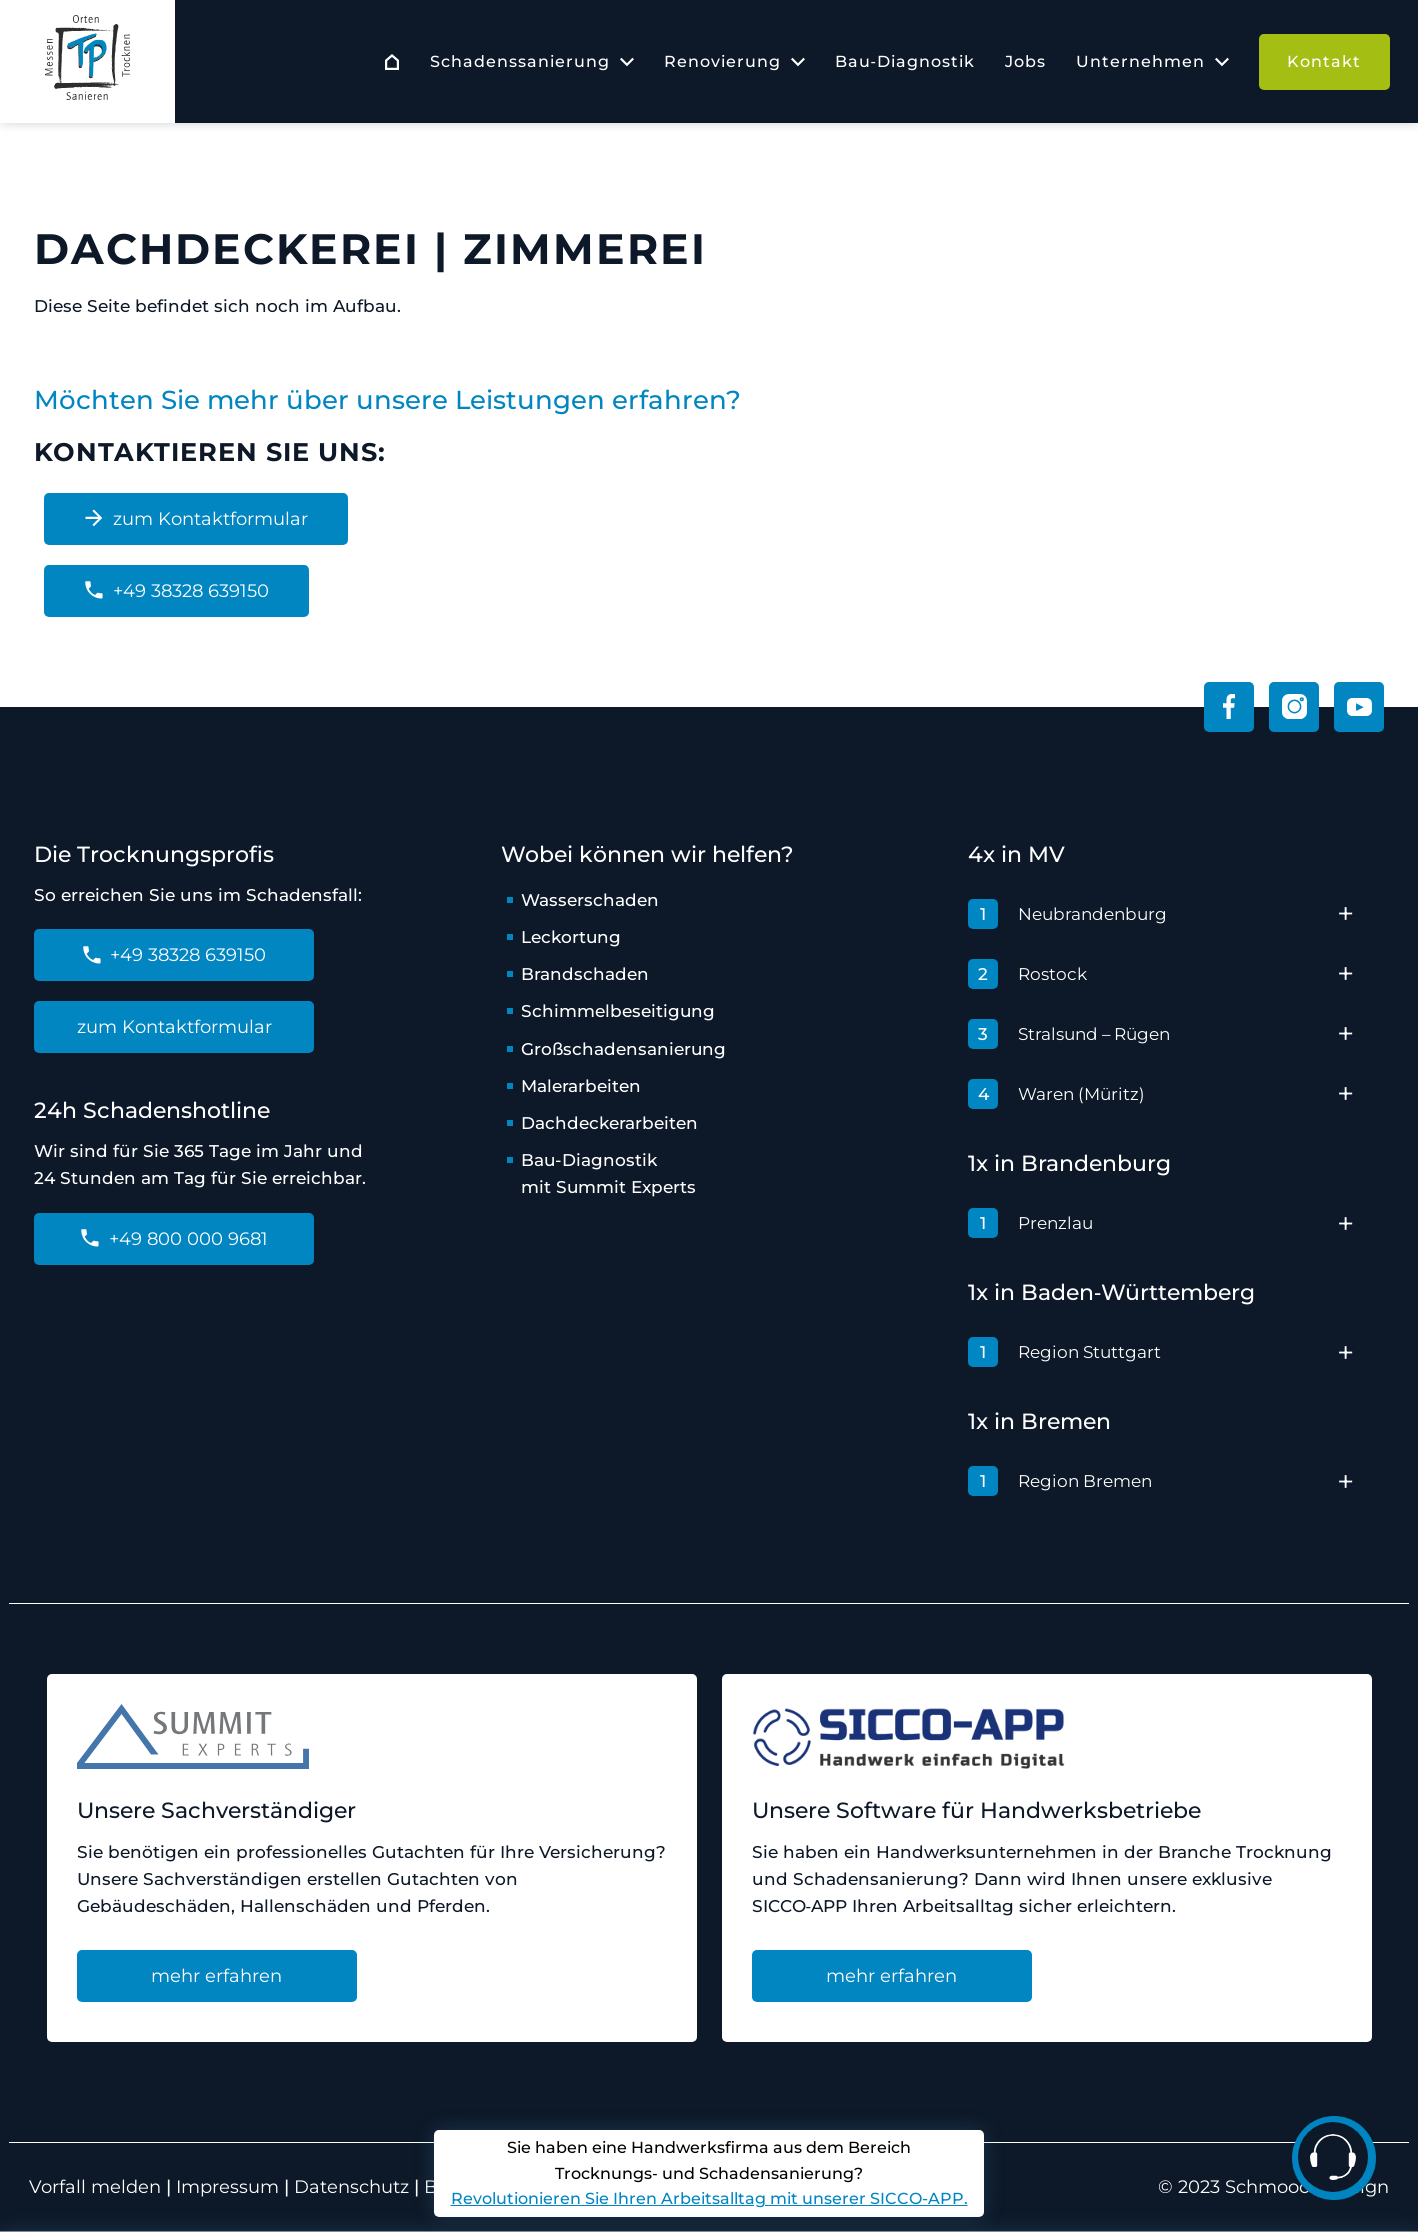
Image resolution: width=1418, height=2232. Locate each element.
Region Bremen (1060, 1481)
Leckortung (571, 937)
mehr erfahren (216, 1976)
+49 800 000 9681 (174, 1239)
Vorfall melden (97, 2187)
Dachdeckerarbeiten (609, 1123)
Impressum (227, 2187)
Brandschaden (585, 974)
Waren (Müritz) (1056, 1094)
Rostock (1027, 974)
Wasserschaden (590, 900)
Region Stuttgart (1064, 1352)
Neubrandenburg (1067, 914)
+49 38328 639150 (176, 591)
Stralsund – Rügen (1069, 1034)
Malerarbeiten (581, 1086)
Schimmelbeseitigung (618, 1011)
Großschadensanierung (624, 1049)
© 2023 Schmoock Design (1273, 2187)
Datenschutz (351, 2187)
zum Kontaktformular (196, 519)
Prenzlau (1030, 1223)
